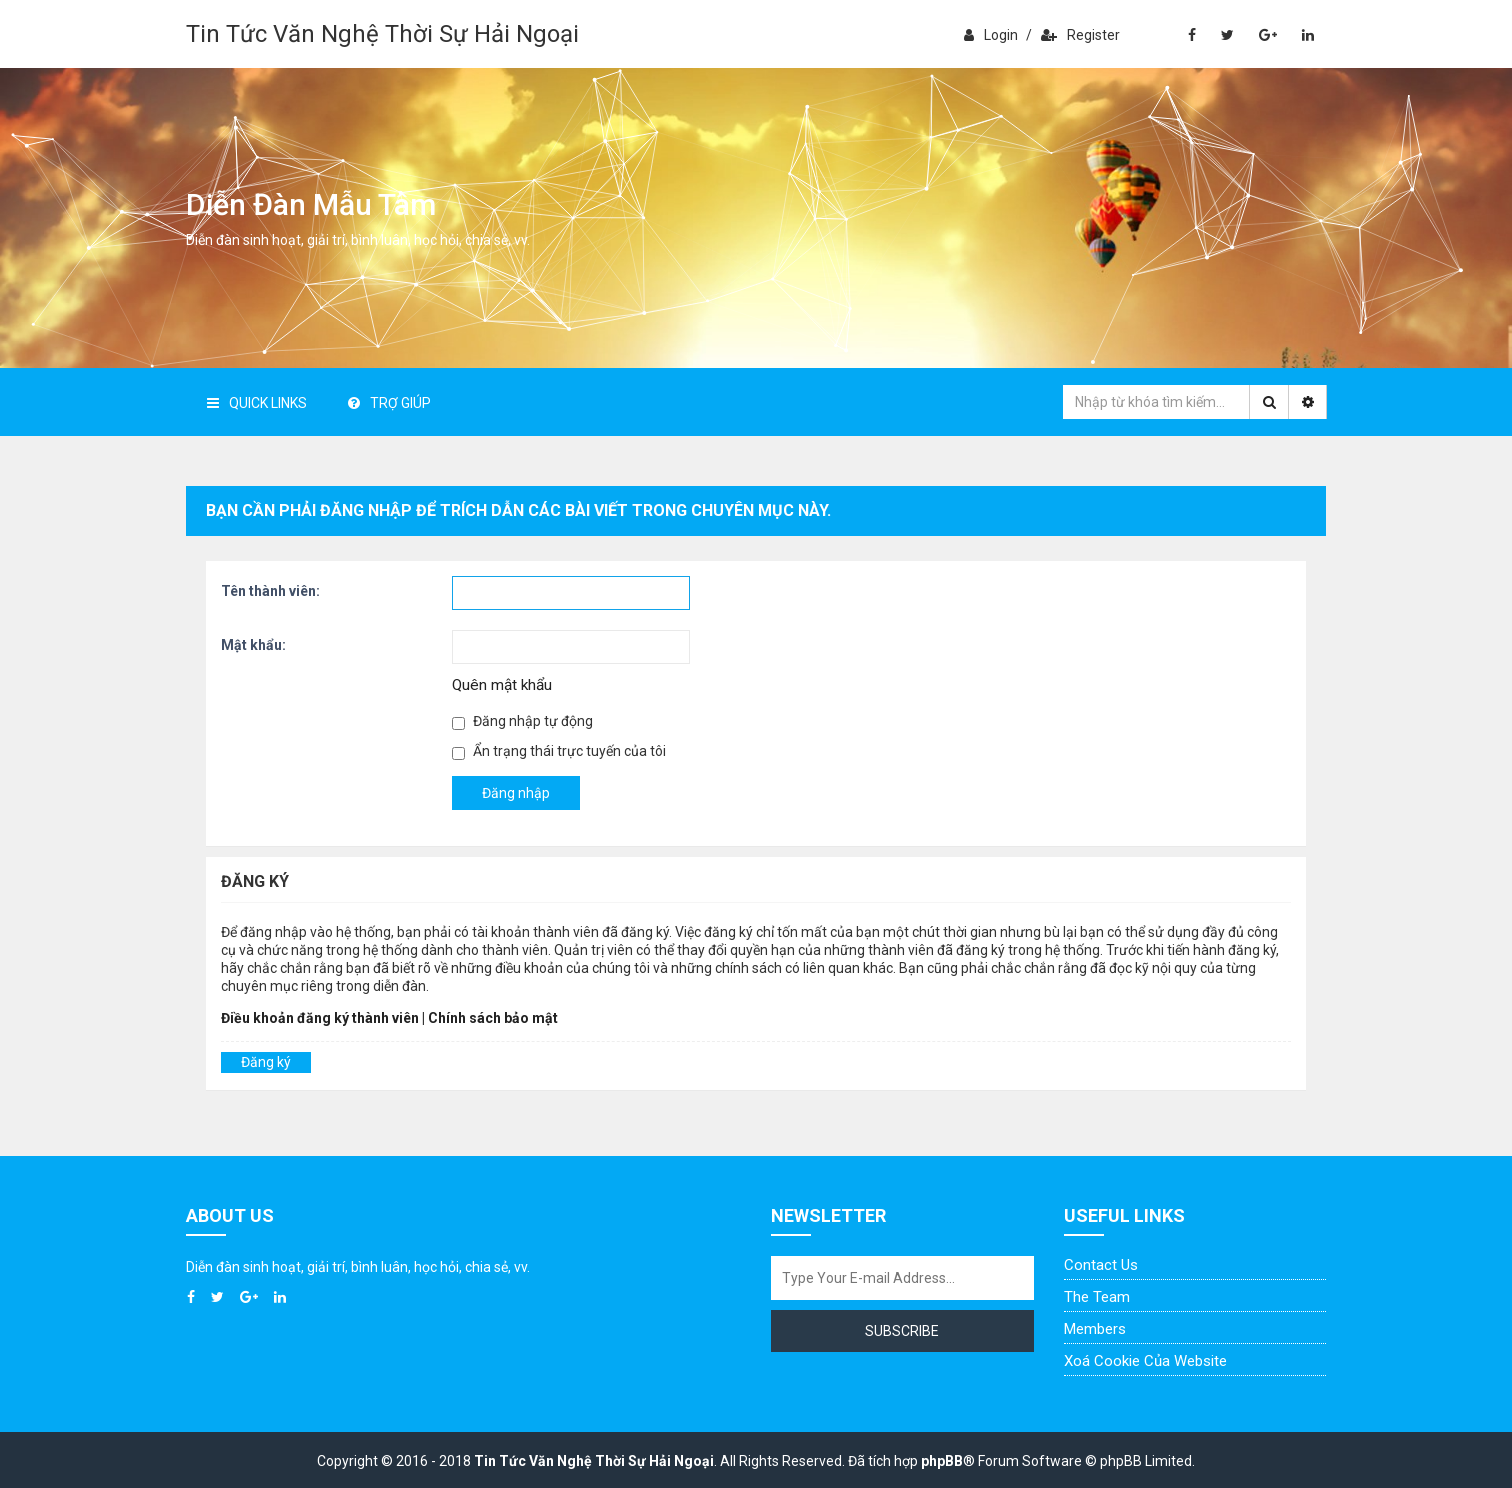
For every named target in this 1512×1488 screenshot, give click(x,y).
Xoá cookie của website (1145, 1361)
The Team (1097, 1297)
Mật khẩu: (253, 645)
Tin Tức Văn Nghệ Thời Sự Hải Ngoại (382, 34)
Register (1080, 35)
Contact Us (1101, 1265)
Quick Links (257, 403)
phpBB (942, 1461)
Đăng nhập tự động (522, 721)
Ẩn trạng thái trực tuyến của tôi (559, 751)
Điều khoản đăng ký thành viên (320, 1018)
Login (991, 35)
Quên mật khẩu (502, 685)
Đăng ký (266, 1062)
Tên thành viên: (270, 591)
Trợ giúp (389, 403)
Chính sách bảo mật (493, 1018)
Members (1095, 1329)
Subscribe (902, 1331)
